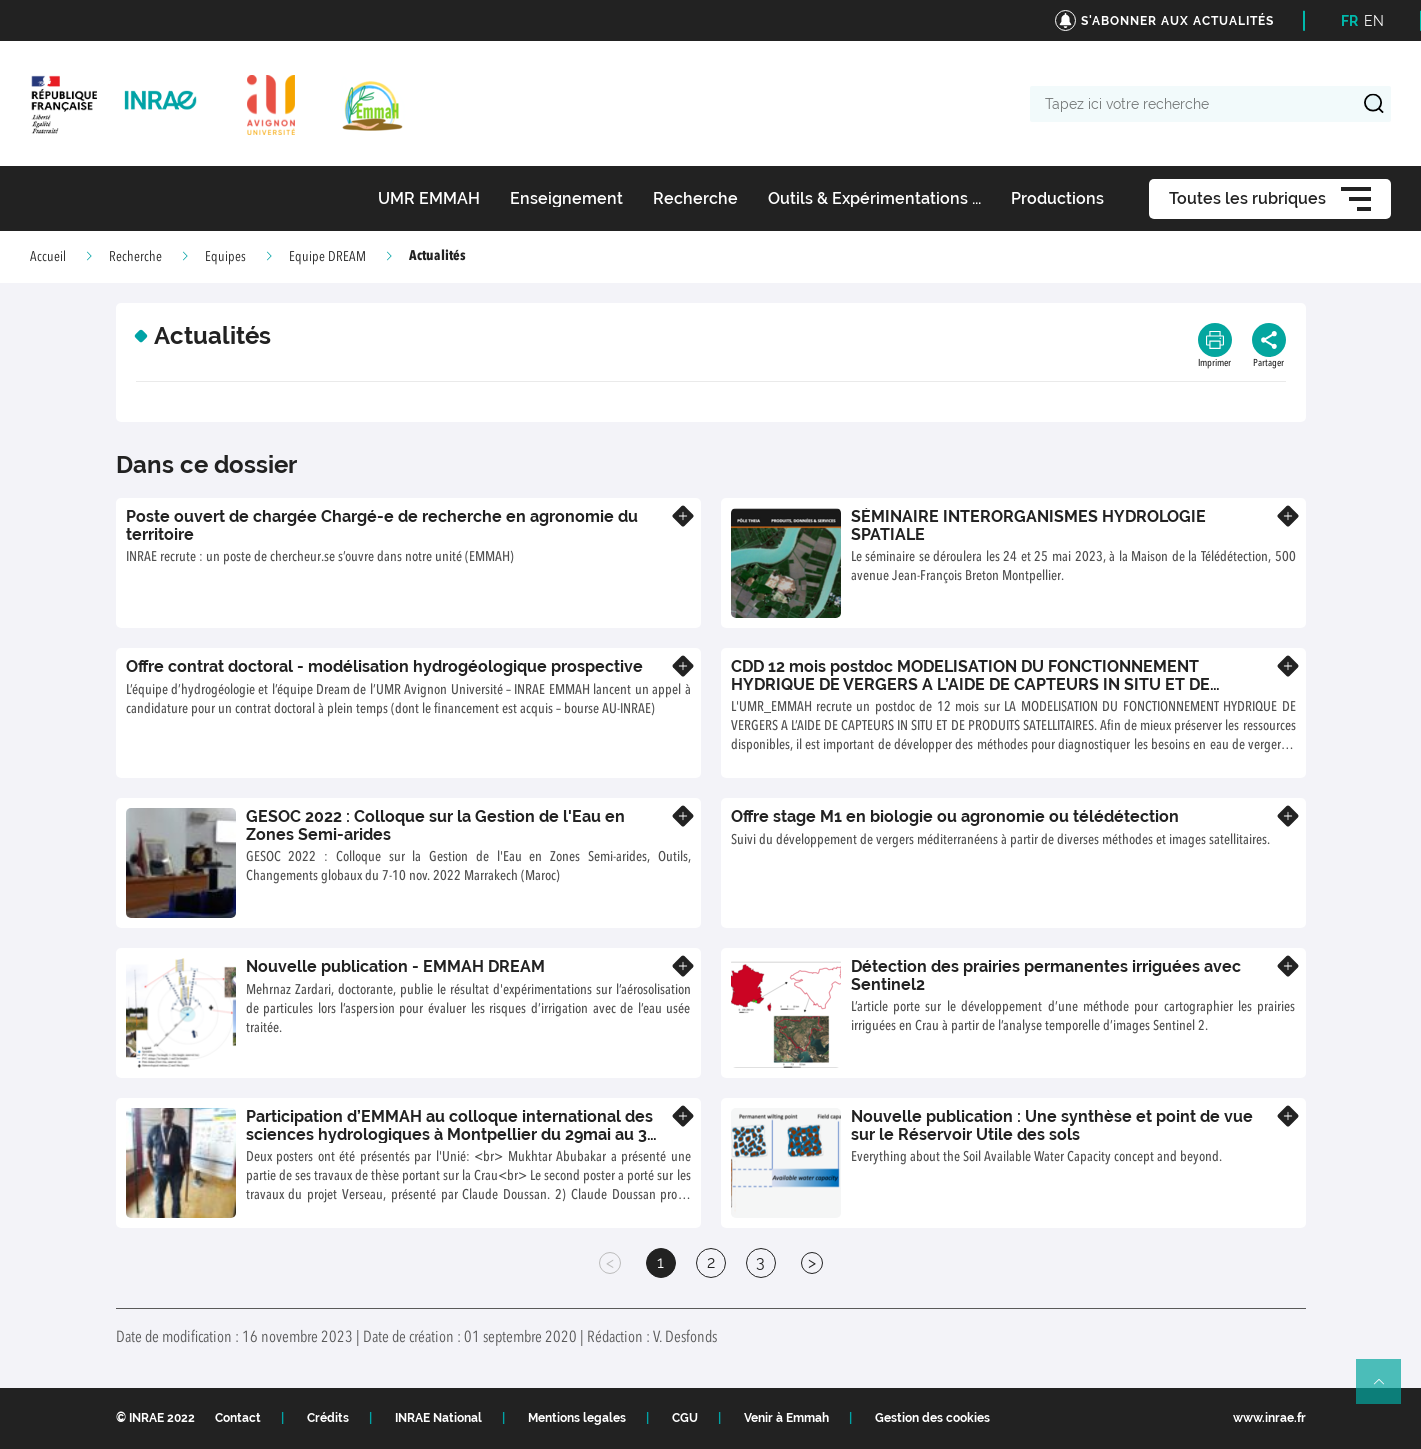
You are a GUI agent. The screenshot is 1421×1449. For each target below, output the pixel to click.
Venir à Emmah (786, 1418)
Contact (238, 1418)
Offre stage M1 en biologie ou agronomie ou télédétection (955, 816)
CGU (685, 1418)
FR (1349, 21)
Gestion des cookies (932, 1418)
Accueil (48, 257)
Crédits (328, 1418)
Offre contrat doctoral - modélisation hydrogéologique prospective (384, 666)
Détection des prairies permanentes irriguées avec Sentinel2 (1046, 975)
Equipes (225, 257)
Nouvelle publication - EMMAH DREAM (395, 966)
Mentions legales (577, 1418)
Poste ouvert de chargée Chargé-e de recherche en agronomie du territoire (382, 525)
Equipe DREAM (327, 257)
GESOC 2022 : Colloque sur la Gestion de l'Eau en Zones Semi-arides (435, 825)
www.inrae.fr (1269, 1418)
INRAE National (438, 1418)
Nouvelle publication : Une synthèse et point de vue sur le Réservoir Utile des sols (1052, 1125)
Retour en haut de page (1387, 1390)
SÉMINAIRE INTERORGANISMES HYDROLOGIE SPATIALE (1028, 525)
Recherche (135, 257)
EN (1374, 21)
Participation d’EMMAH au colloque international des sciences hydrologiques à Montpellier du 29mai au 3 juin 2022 (449, 1134)
